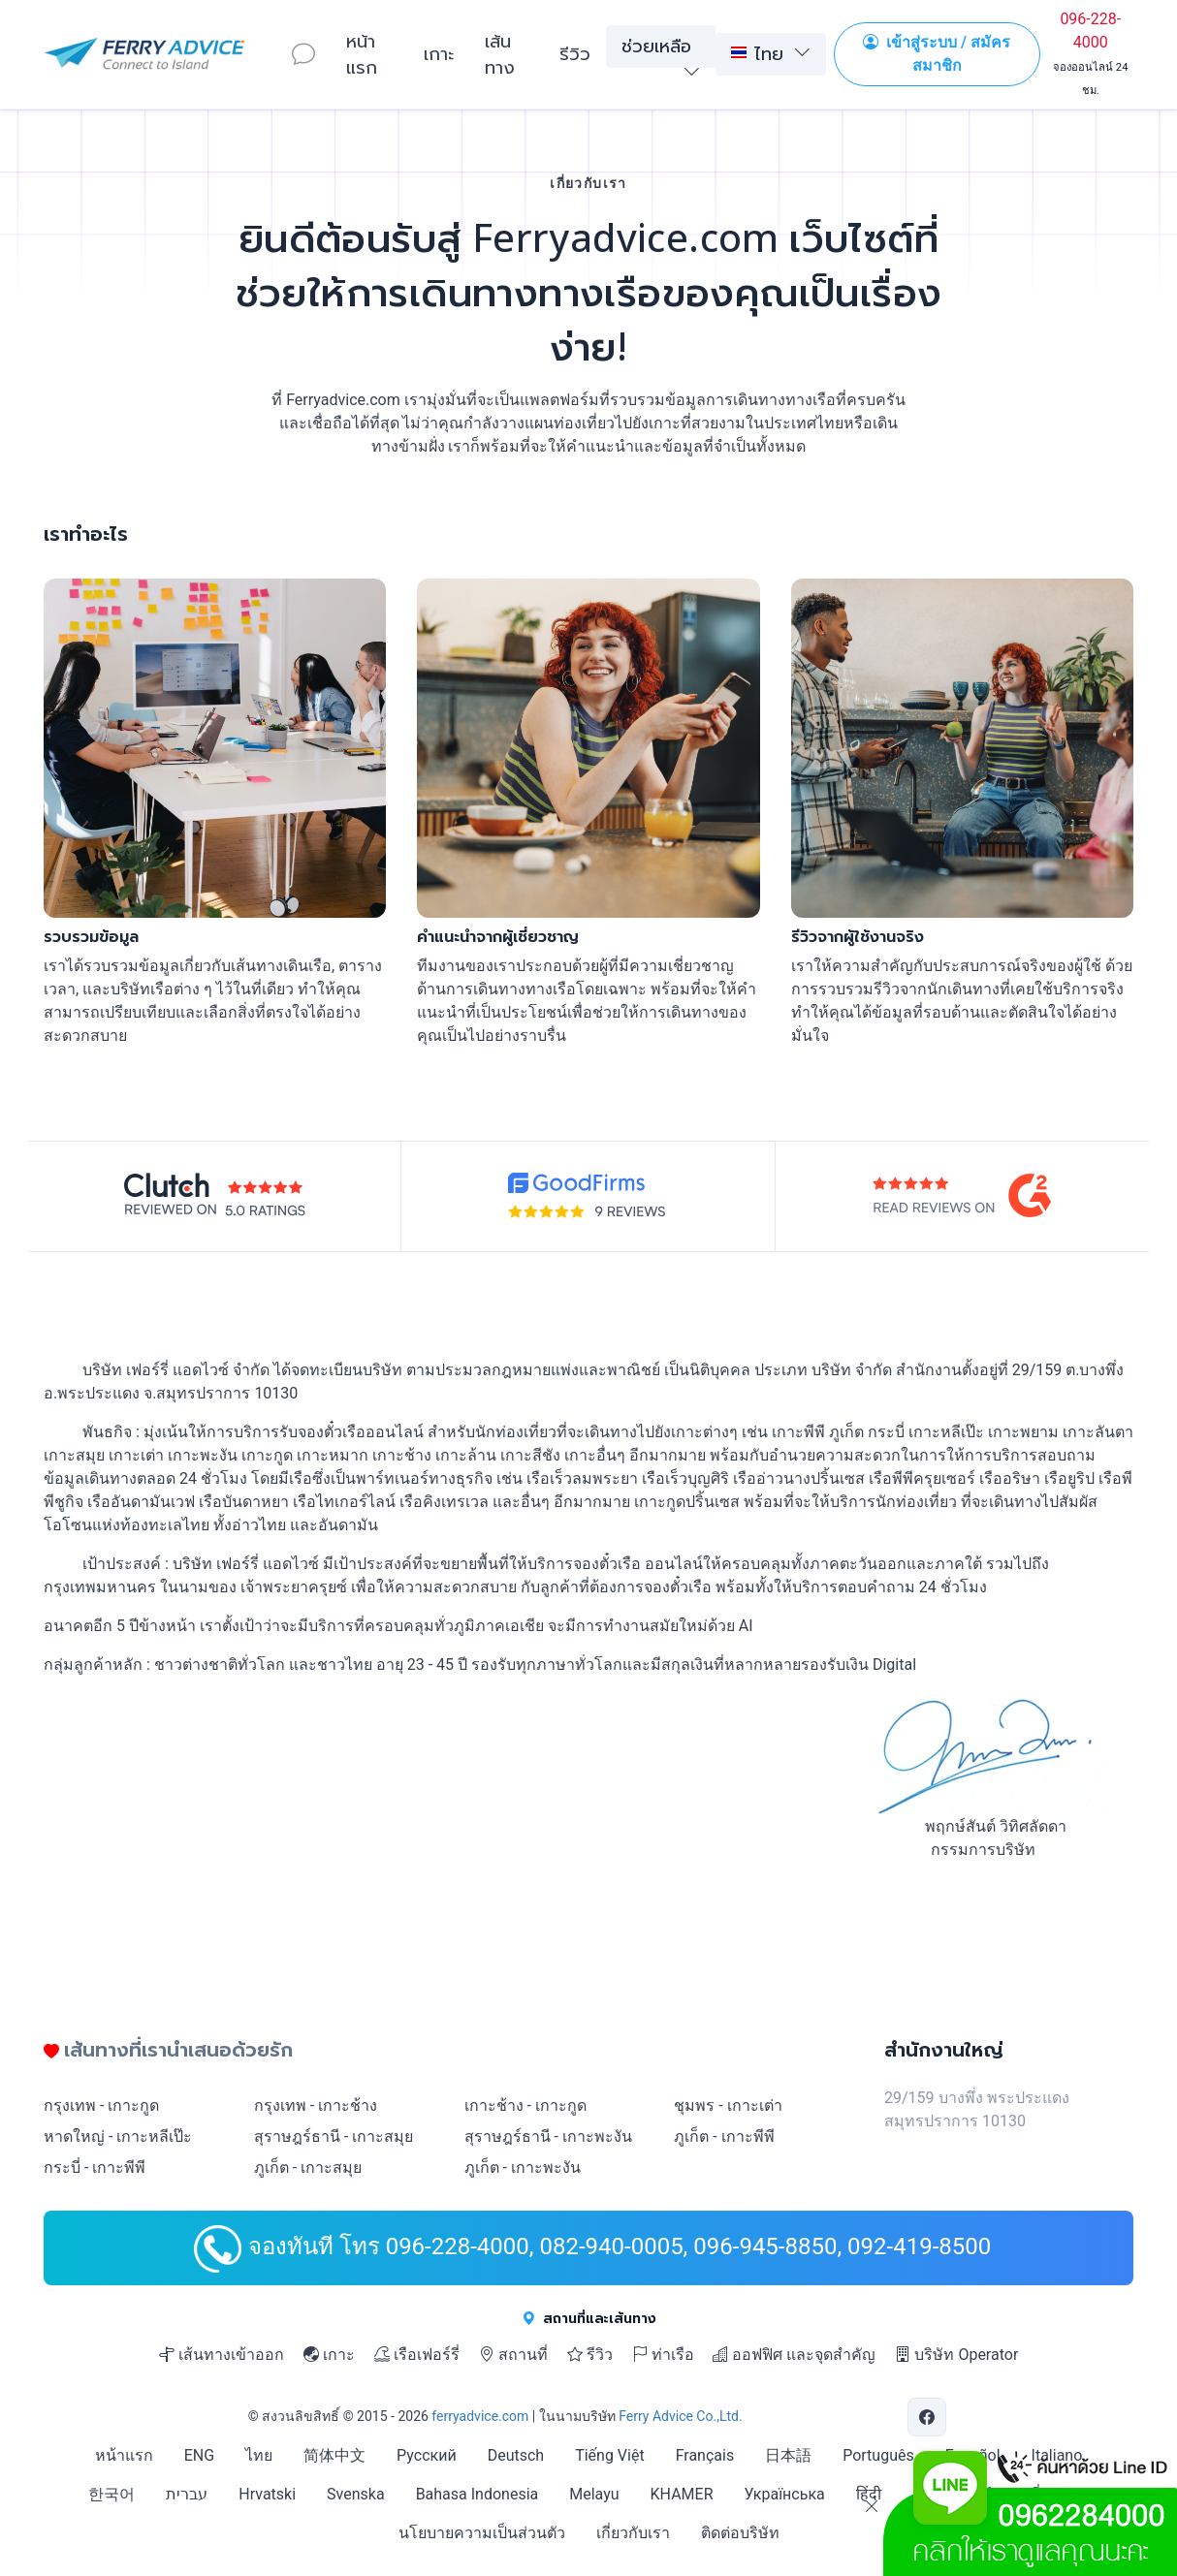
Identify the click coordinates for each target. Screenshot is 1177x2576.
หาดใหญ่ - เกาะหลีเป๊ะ (118, 2136)
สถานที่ (513, 2354)
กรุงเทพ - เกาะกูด (101, 2105)
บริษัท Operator (956, 2354)
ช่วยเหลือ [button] (656, 45)
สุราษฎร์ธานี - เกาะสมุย (333, 2136)
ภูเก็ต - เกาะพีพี (724, 2136)
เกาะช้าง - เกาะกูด (525, 2105)
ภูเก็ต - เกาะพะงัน (522, 2167)
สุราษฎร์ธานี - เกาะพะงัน (548, 2136)
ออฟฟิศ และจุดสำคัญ (794, 2354)
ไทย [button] (757, 53)
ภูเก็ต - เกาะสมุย (308, 2167)
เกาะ (439, 53)
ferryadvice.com (479, 2416)
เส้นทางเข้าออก (221, 2354)
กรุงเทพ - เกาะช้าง (315, 2105)
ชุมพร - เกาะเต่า (727, 2105)
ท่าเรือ (663, 2354)
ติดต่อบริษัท (740, 2533)
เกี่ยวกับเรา (633, 2533)
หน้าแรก (361, 54)
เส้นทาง (500, 54)
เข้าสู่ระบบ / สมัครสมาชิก (936, 54)
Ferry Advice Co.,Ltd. (680, 2416)
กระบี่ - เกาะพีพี (94, 2167)
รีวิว (574, 53)
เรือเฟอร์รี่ (417, 2354)
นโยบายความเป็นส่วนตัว (481, 2533)
